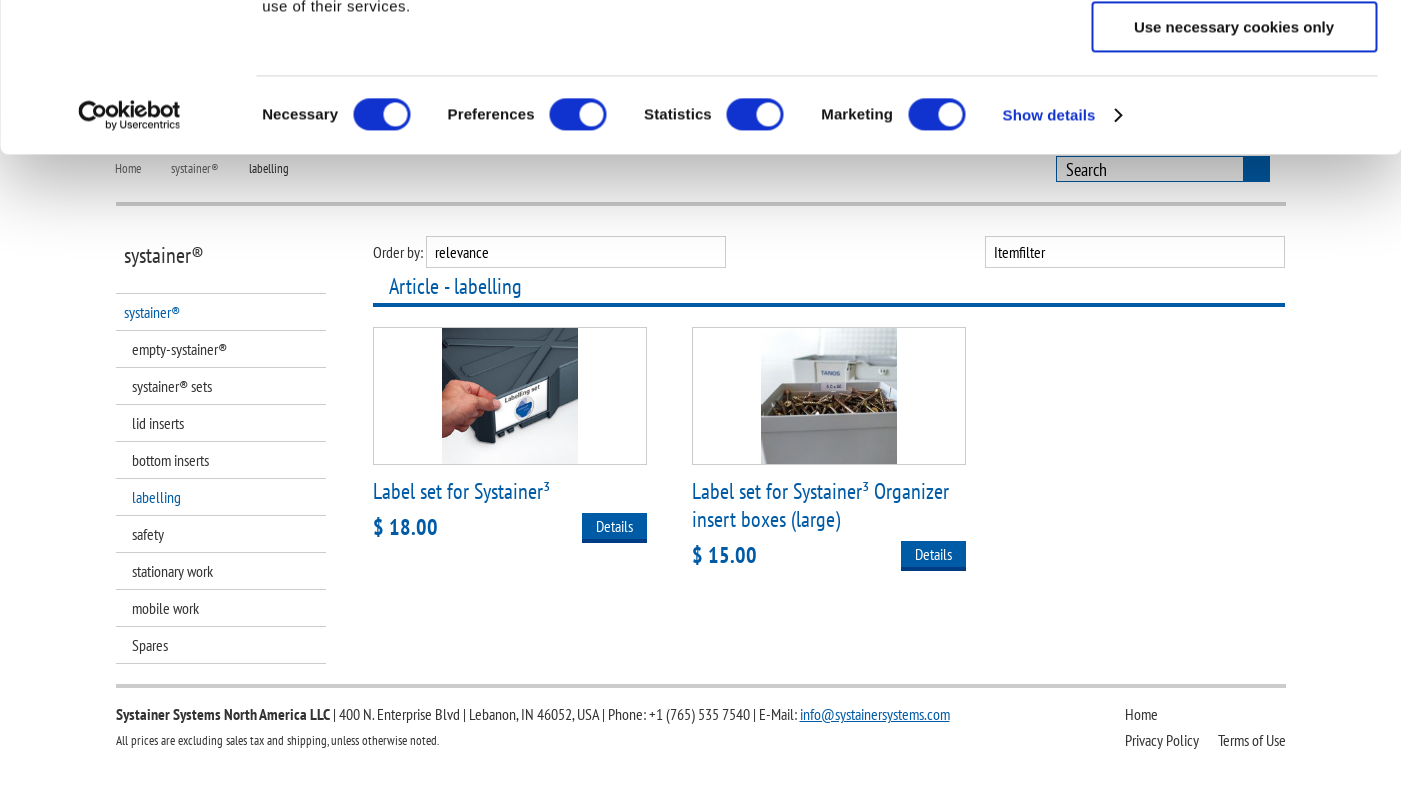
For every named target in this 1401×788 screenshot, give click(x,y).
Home (1141, 714)
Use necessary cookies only (1234, 166)
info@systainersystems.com (875, 714)
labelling (156, 497)
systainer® (152, 312)
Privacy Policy (1162, 740)
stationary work (172, 571)
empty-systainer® (179, 349)
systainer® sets (172, 386)
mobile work (165, 608)
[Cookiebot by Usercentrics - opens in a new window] (129, 255)
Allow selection (1233, 108)
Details (614, 526)
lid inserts (158, 423)
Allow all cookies (1234, 49)
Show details (1049, 254)
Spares (150, 645)
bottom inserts (170, 460)
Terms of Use (1252, 740)
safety (148, 534)
